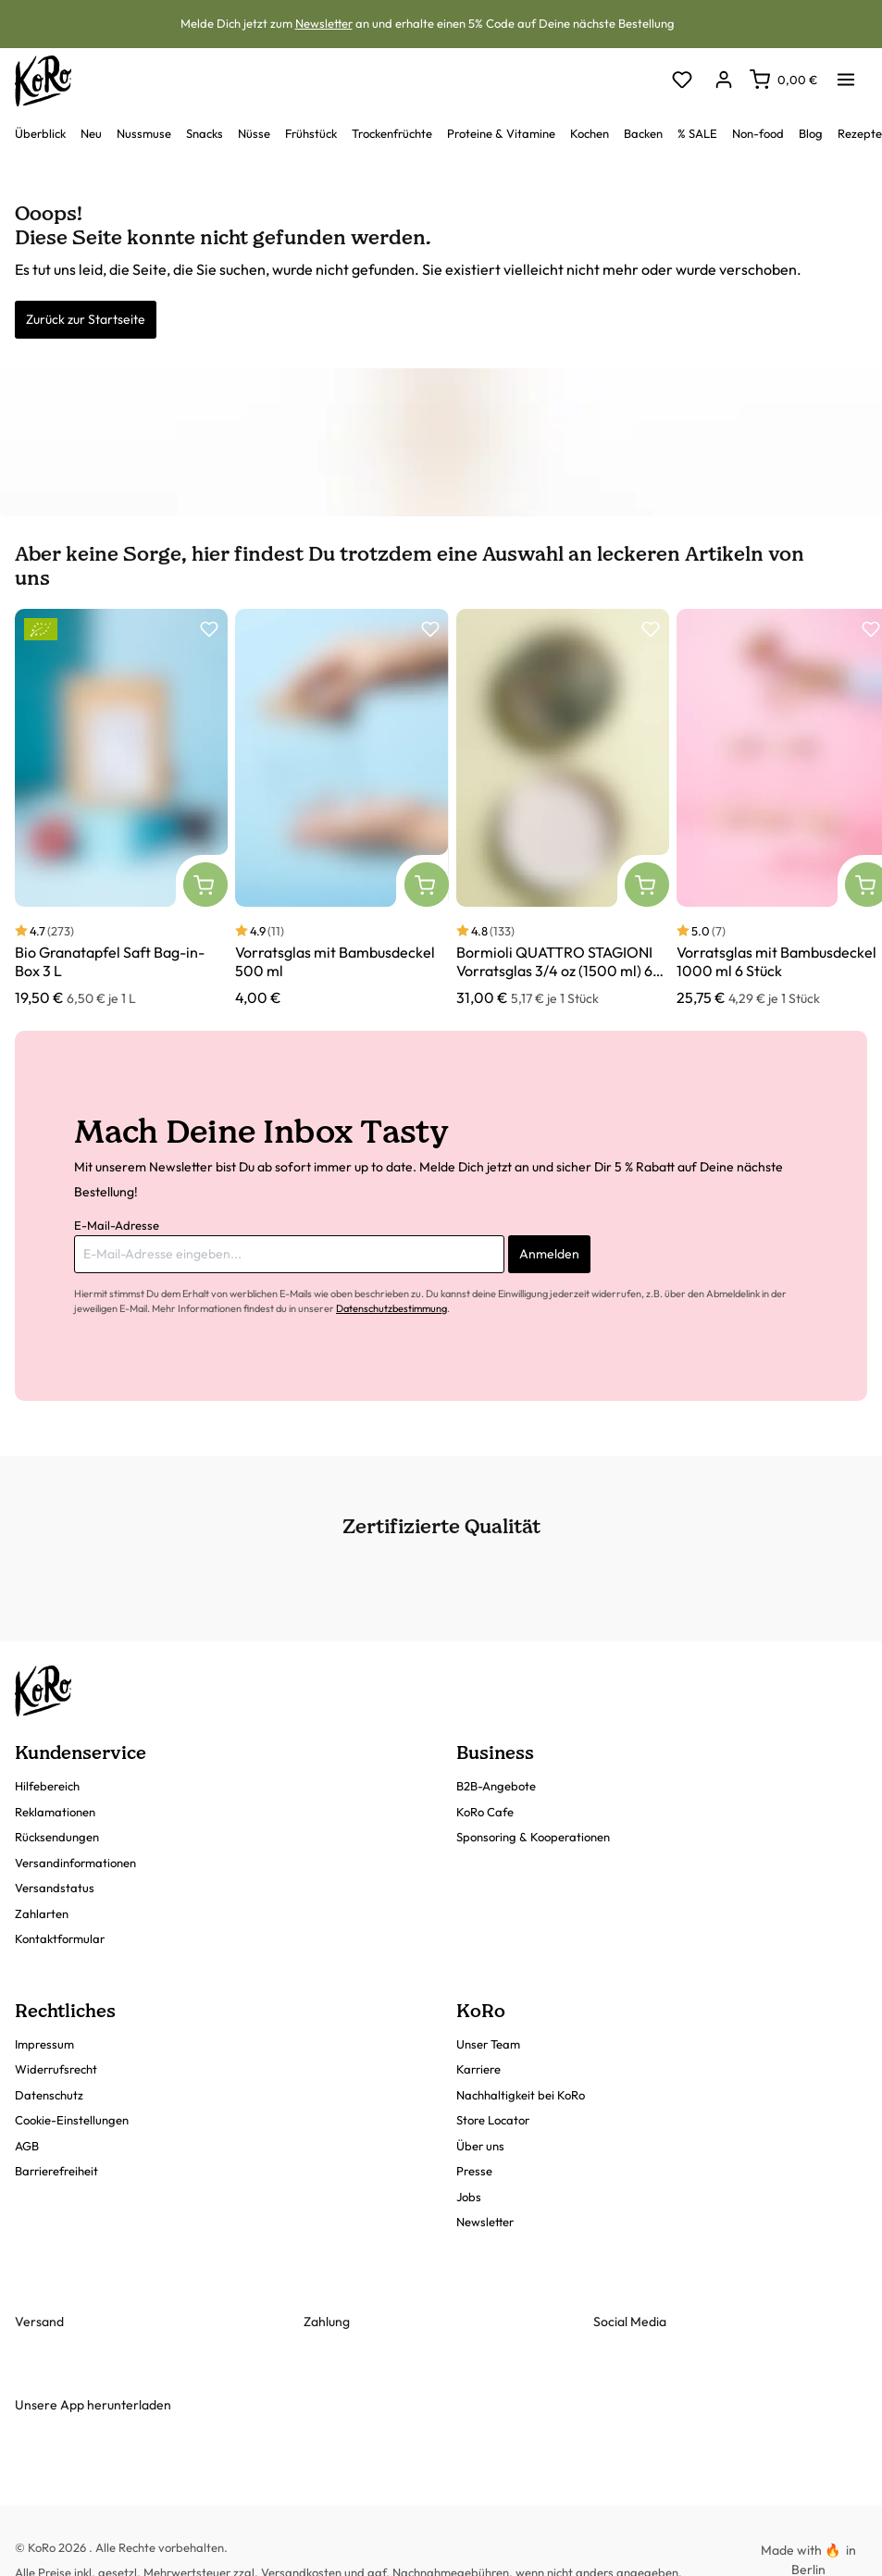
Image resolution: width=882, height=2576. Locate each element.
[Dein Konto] (723, 81)
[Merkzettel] (682, 81)
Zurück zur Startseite (85, 319)
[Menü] (846, 74)
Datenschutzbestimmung (391, 1308)
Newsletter (324, 23)
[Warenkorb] (783, 79)
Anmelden (549, 1253)
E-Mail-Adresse (116, 1225)
